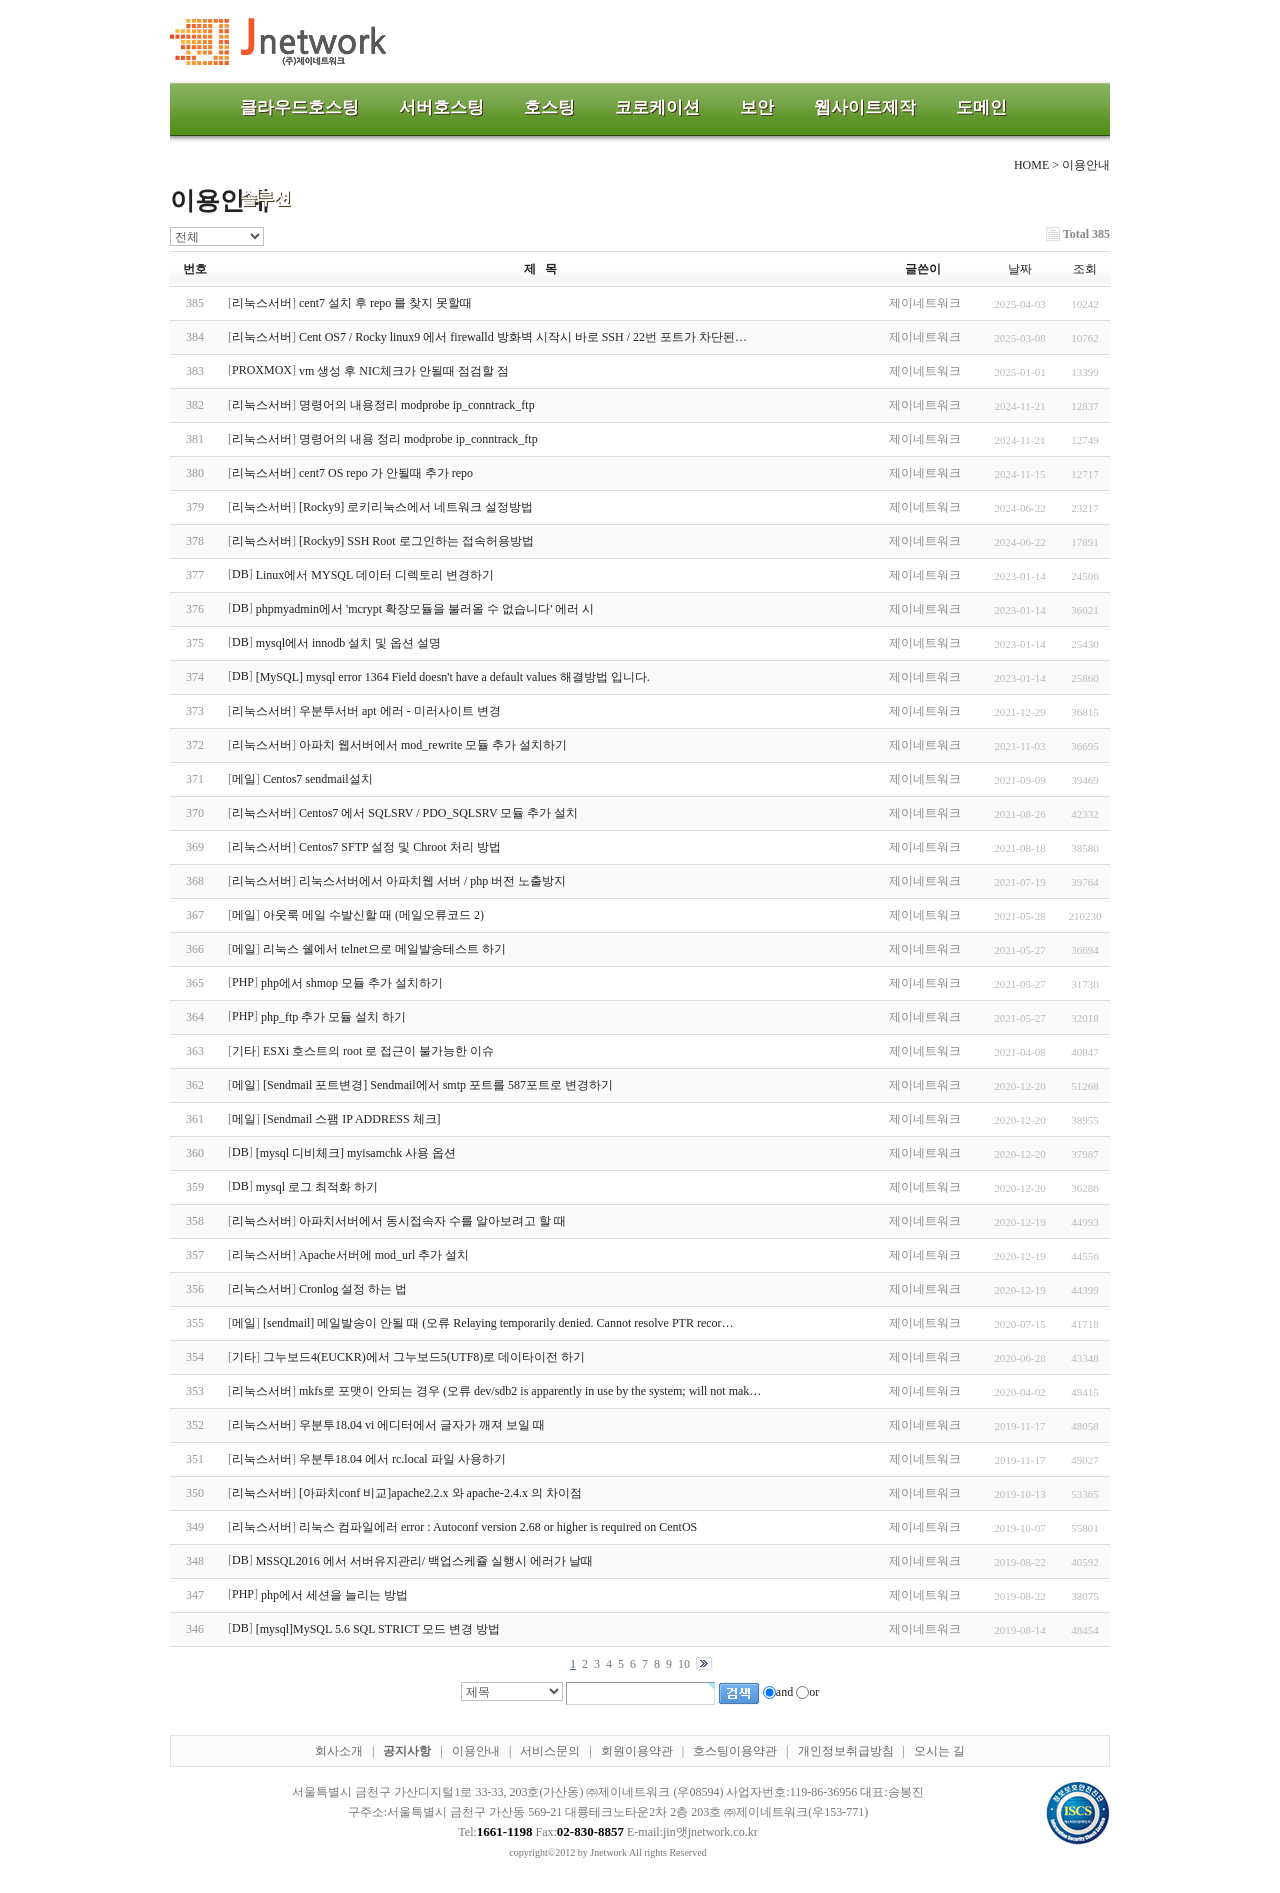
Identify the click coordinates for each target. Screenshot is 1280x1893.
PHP (243, 982)
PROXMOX (262, 370)
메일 (244, 779)
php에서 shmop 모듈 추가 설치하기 (352, 983)
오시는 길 (939, 1751)
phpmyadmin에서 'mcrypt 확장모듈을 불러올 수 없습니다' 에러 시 (425, 609)
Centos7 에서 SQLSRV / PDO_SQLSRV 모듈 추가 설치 (438, 813)
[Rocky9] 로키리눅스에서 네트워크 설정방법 (416, 507)
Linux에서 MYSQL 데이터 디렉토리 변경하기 (375, 575)
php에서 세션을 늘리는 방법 (334, 1595)
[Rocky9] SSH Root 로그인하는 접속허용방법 (416, 541)
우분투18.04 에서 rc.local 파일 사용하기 (402, 1459)
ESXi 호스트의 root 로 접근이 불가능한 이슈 (378, 1051)
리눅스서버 (262, 303)
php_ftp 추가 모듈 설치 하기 (333, 1017)
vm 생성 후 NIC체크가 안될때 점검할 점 (404, 371)
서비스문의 (550, 1751)
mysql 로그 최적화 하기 (317, 1187)
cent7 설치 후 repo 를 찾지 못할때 (385, 303)
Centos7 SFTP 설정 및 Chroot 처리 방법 (400, 847)
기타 (244, 1051)
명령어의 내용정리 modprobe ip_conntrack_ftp (417, 405)
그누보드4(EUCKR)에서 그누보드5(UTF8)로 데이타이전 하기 (424, 1357)
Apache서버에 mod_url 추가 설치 (384, 1255)
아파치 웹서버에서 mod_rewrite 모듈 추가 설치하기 (433, 745)
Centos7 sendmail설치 (318, 779)
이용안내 (476, 1751)
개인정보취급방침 (846, 1751)
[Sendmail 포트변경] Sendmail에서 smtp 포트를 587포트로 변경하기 (438, 1085)
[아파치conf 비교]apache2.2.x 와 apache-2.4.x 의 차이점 (440, 1493)
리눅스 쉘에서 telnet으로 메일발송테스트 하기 (384, 949)
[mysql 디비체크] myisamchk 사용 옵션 (356, 1153)
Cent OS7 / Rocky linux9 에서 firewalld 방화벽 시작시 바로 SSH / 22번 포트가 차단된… (523, 337)
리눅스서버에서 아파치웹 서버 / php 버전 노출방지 (432, 881)
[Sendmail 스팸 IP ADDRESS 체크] (352, 1119)
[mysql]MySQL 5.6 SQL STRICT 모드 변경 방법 (378, 1629)
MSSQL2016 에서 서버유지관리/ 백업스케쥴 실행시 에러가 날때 (424, 1561)
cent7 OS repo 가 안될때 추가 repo (386, 473)
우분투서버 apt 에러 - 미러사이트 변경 (400, 711)
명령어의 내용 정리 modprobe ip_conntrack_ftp (418, 439)
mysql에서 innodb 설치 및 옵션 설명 (349, 643)
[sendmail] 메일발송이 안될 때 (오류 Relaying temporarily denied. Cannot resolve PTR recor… (498, 1323)
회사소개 (339, 1751)
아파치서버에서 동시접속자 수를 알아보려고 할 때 (432, 1221)
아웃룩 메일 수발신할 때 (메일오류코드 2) (373, 915)
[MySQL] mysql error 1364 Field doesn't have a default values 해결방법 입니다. (453, 677)
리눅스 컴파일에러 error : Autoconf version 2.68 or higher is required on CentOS (498, 1527)
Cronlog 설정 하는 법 (353, 1289)
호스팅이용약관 (735, 1751)
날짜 (1020, 269)
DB (240, 574)
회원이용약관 (637, 1751)
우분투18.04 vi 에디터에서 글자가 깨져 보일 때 (422, 1425)
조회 (1085, 269)
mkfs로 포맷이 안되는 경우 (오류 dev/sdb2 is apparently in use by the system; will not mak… (530, 1391)
